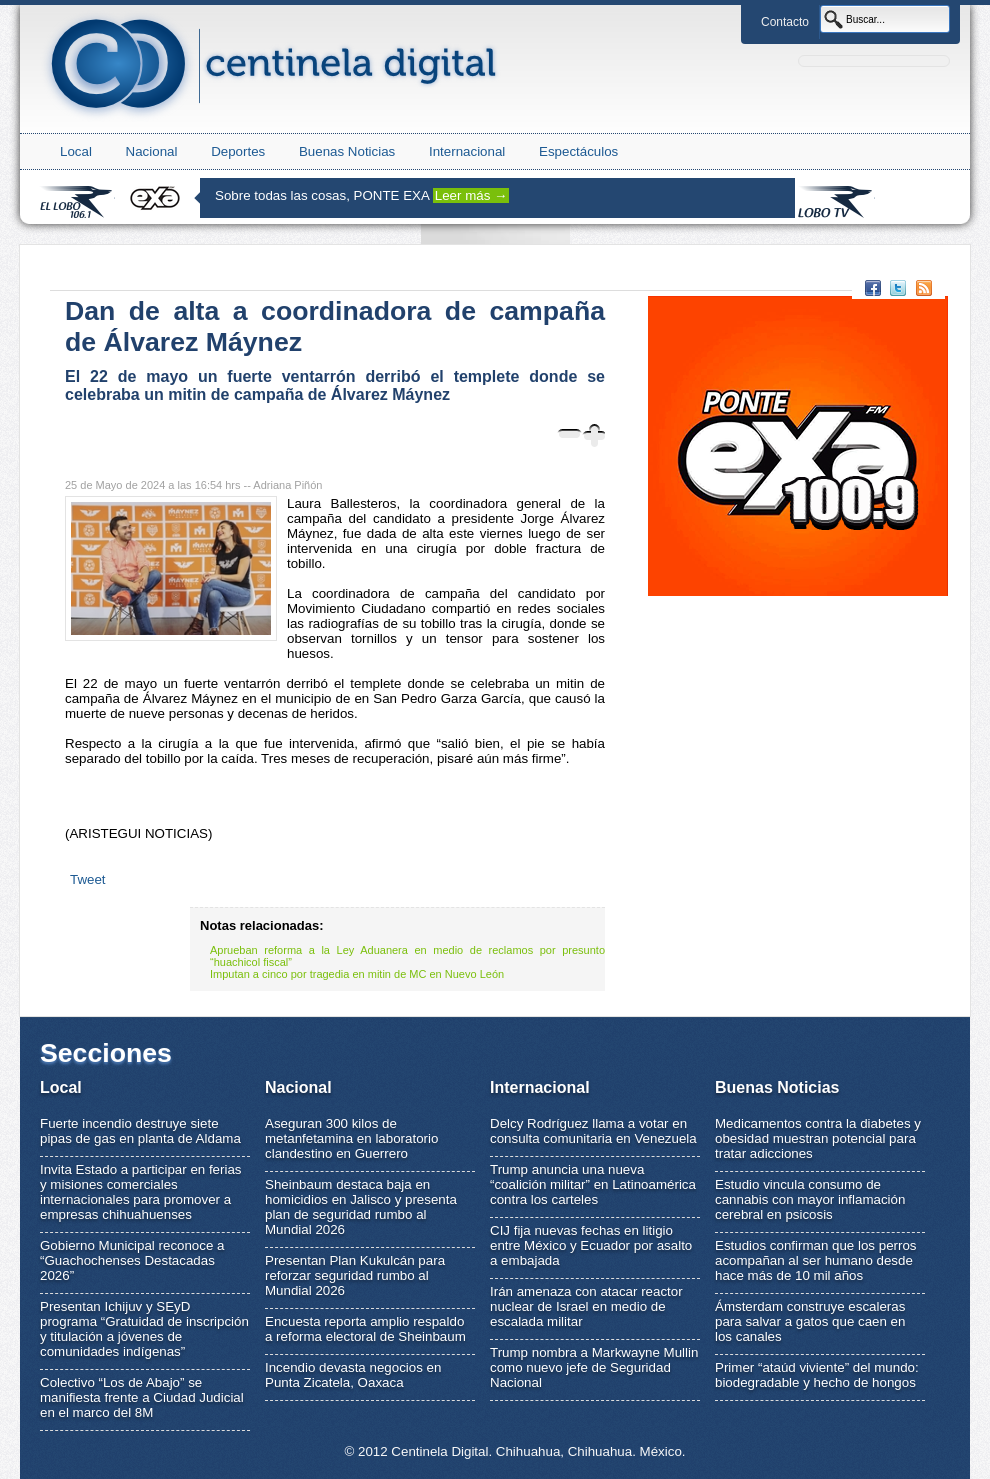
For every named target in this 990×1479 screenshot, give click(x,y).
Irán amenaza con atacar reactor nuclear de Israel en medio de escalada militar (586, 1306)
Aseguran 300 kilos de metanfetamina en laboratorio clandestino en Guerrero (351, 1138)
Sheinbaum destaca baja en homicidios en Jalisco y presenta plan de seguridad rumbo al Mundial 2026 (361, 1207)
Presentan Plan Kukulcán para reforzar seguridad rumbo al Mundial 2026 (355, 1275)
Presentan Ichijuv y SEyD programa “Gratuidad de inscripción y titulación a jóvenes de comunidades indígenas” (144, 1329)
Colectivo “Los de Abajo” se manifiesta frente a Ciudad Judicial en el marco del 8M (142, 1397)
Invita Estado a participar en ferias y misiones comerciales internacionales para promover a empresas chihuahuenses (141, 1192)
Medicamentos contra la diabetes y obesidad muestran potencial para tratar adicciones (818, 1138)
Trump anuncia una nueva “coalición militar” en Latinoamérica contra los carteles (593, 1184)
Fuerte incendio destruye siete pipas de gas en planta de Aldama (140, 1131)
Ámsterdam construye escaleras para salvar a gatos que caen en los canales (810, 1321)
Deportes (238, 151)
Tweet (88, 879)
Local (76, 151)
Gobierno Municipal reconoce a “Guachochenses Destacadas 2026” (132, 1260)
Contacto (785, 22)
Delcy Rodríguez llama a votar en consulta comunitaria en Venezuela (593, 1131)
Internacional (467, 151)
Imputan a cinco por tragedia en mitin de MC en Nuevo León (357, 974)
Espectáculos (578, 151)
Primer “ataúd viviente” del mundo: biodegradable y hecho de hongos (817, 1375)
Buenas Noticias (347, 151)
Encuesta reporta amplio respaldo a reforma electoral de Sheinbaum (365, 1329)
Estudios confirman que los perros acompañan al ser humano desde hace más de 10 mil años (816, 1260)
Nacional (152, 151)
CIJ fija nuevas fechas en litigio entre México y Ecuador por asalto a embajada (591, 1245)
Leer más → (471, 195)
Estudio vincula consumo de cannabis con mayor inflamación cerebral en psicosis (810, 1199)
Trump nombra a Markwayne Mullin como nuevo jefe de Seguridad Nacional (594, 1367)
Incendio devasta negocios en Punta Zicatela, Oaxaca (353, 1375)
